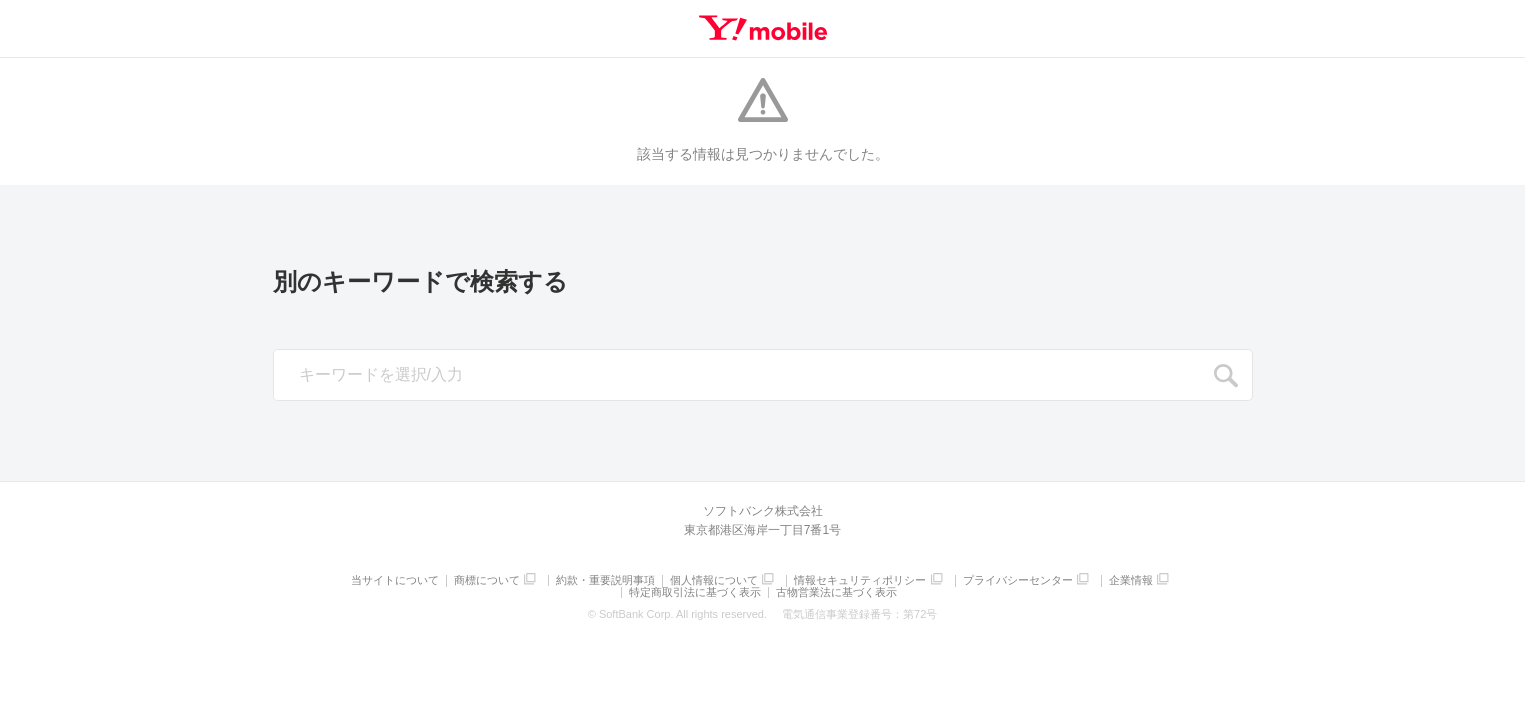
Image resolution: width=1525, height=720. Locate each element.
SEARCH (1227, 376)
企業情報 (1131, 580)
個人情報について (714, 580)
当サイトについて (395, 580)
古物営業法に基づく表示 (836, 592)
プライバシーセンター (1018, 580)
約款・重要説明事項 (605, 580)
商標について (487, 580)
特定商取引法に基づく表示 (695, 592)
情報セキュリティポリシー (860, 580)
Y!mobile (763, 28)
